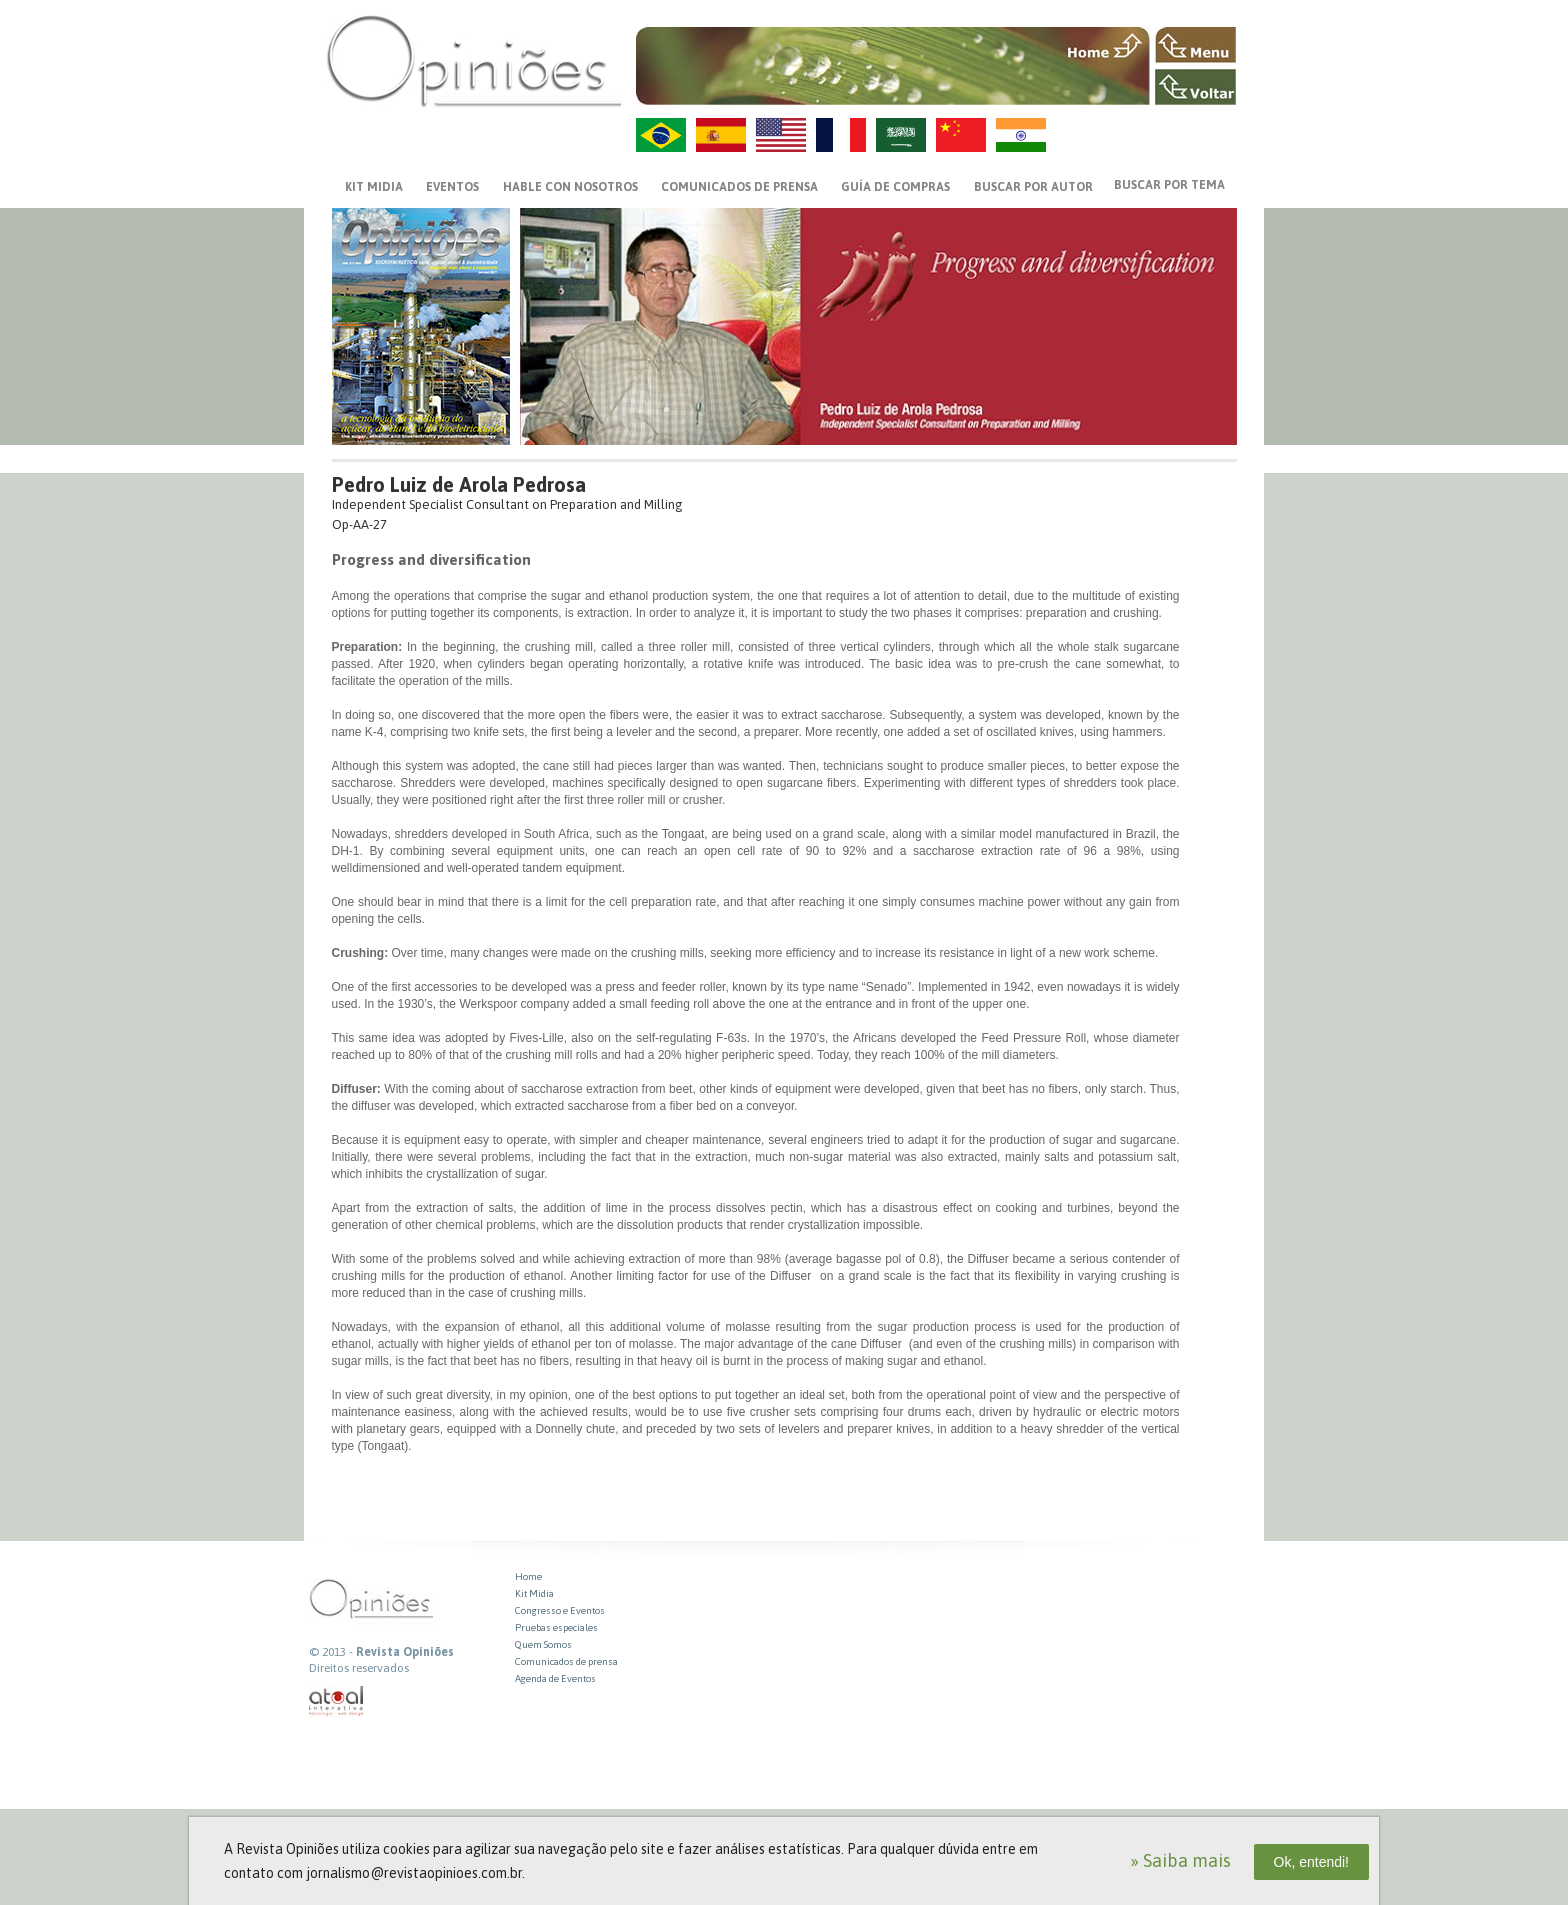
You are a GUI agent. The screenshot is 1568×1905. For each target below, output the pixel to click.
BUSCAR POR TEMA (1169, 185)
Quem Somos (543, 1644)
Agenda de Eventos (555, 1678)
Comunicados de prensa (739, 187)
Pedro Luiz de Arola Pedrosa (459, 484)
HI (1021, 135)
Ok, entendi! (1312, 1862)
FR (841, 135)
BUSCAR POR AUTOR (1033, 187)
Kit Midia (534, 1593)
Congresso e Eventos (560, 1610)
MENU (1195, 45)
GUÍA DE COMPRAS (895, 187)
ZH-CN (961, 135)
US (781, 135)
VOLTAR (1195, 87)
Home (528, 1576)
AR (901, 135)
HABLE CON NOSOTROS (570, 187)
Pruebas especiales (556, 1627)
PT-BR (661, 135)
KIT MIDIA (374, 187)
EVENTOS (452, 187)
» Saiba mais (1180, 1860)
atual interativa (337, 1701)
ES (721, 135)
